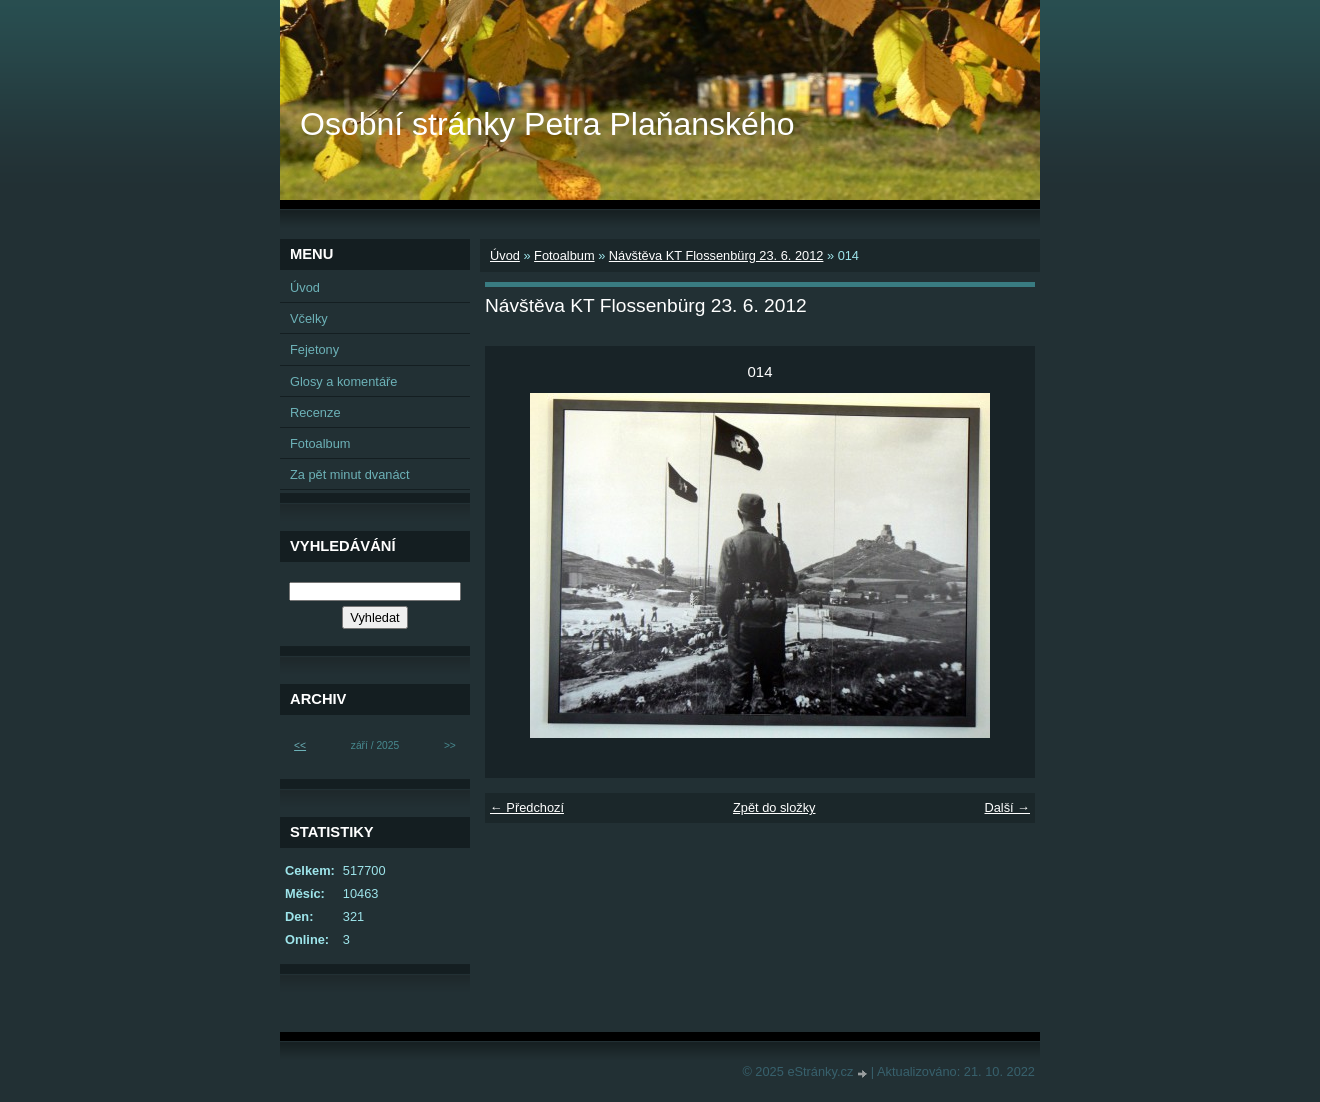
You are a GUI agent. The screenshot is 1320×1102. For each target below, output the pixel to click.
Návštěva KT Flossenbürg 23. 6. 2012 (716, 255)
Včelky (309, 318)
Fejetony (314, 349)
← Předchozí (527, 807)
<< (300, 745)
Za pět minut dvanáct (350, 474)
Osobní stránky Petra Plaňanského (547, 124)
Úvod (505, 255)
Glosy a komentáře (343, 381)
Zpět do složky (774, 807)
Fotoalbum (564, 255)
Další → (1007, 807)
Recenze (315, 412)
